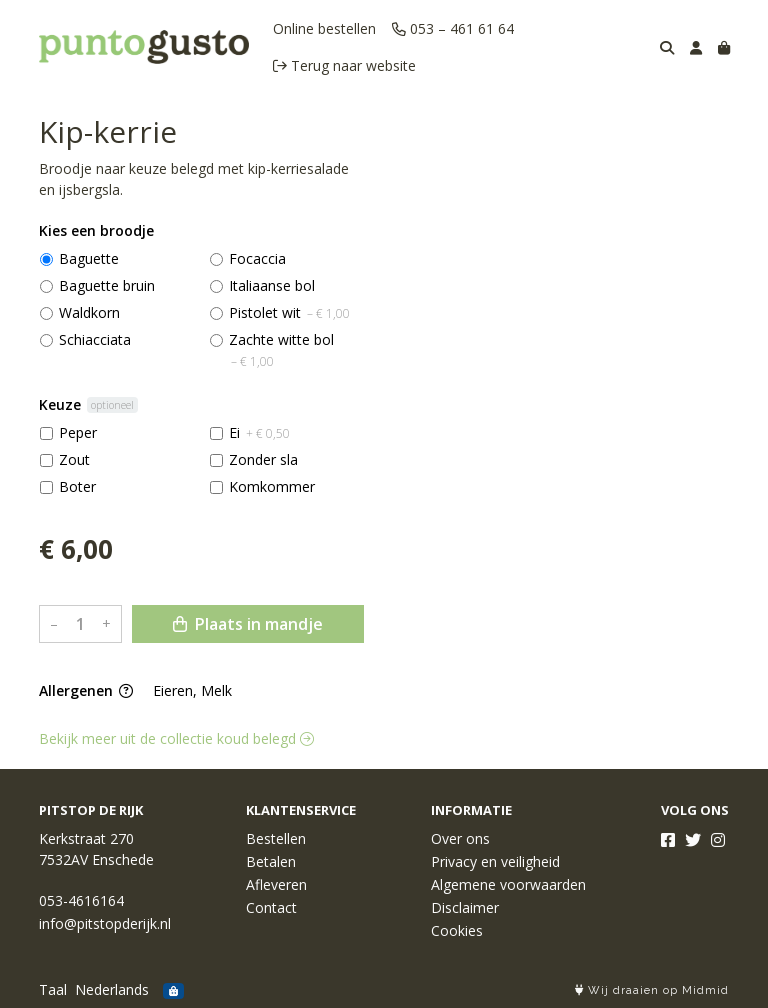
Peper (78, 432)
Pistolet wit (289, 312)
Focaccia (257, 258)
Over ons (460, 838)
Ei (259, 432)
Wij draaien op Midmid (652, 990)
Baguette (89, 258)
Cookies (457, 930)
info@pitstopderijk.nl (105, 923)
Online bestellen (324, 28)
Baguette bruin (107, 285)
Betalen (271, 861)
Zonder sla (263, 459)
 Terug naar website (344, 65)
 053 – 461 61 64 (453, 28)
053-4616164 (81, 900)
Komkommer (272, 486)
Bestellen (276, 838)
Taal (53, 989)
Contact (271, 907)
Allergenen (86, 690)
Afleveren (276, 884)
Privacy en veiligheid (495, 861)
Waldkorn (89, 312)
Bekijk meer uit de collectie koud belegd (176, 738)
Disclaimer (465, 907)
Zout (74, 459)
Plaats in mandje (248, 624)
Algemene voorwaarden (508, 884)
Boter (77, 486)
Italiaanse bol (272, 285)
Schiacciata (95, 339)
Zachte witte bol (281, 350)
